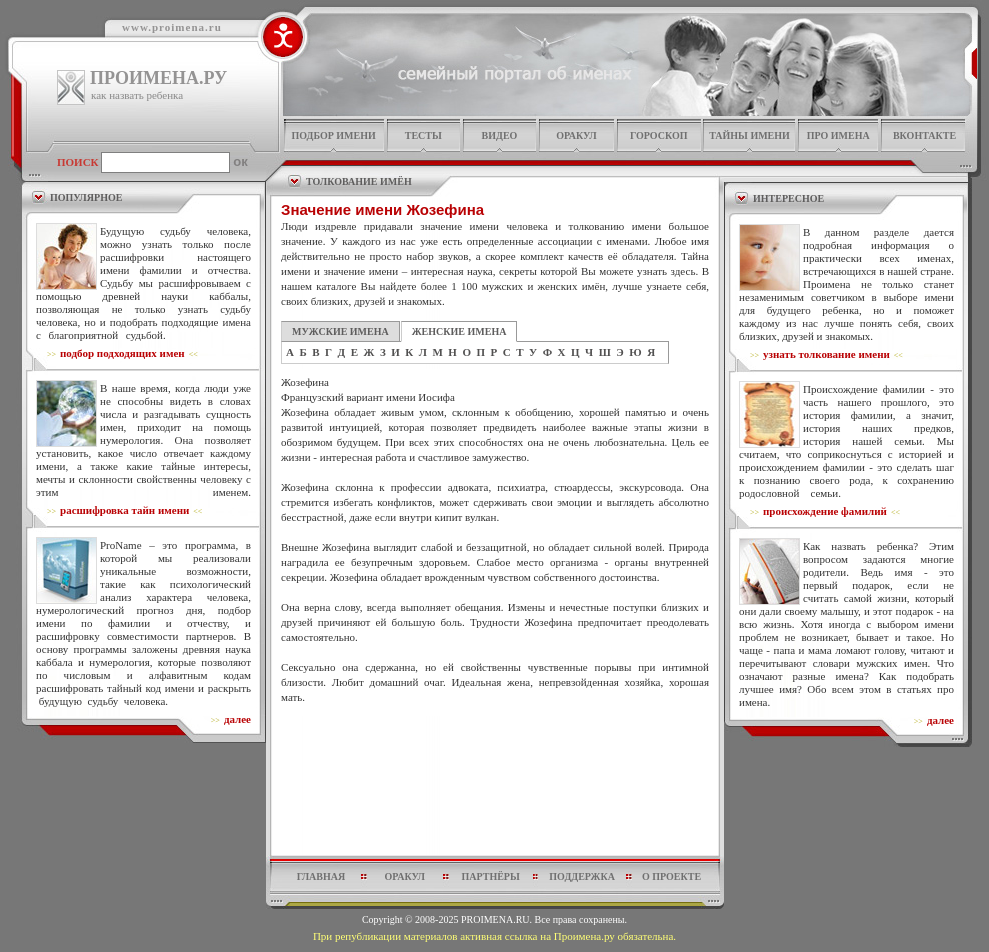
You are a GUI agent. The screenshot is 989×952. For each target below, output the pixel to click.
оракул (576, 135)
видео (500, 135)
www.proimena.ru (172, 27)
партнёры (491, 876)
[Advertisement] (495, 785)
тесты (423, 135)
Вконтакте (924, 135)
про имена (838, 135)
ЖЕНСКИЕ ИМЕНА (459, 331)
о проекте (671, 876)
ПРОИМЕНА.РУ (158, 78)
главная (321, 876)
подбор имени (333, 135)
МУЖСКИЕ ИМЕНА (340, 331)
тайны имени (749, 135)
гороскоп (659, 135)
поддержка (582, 876)
